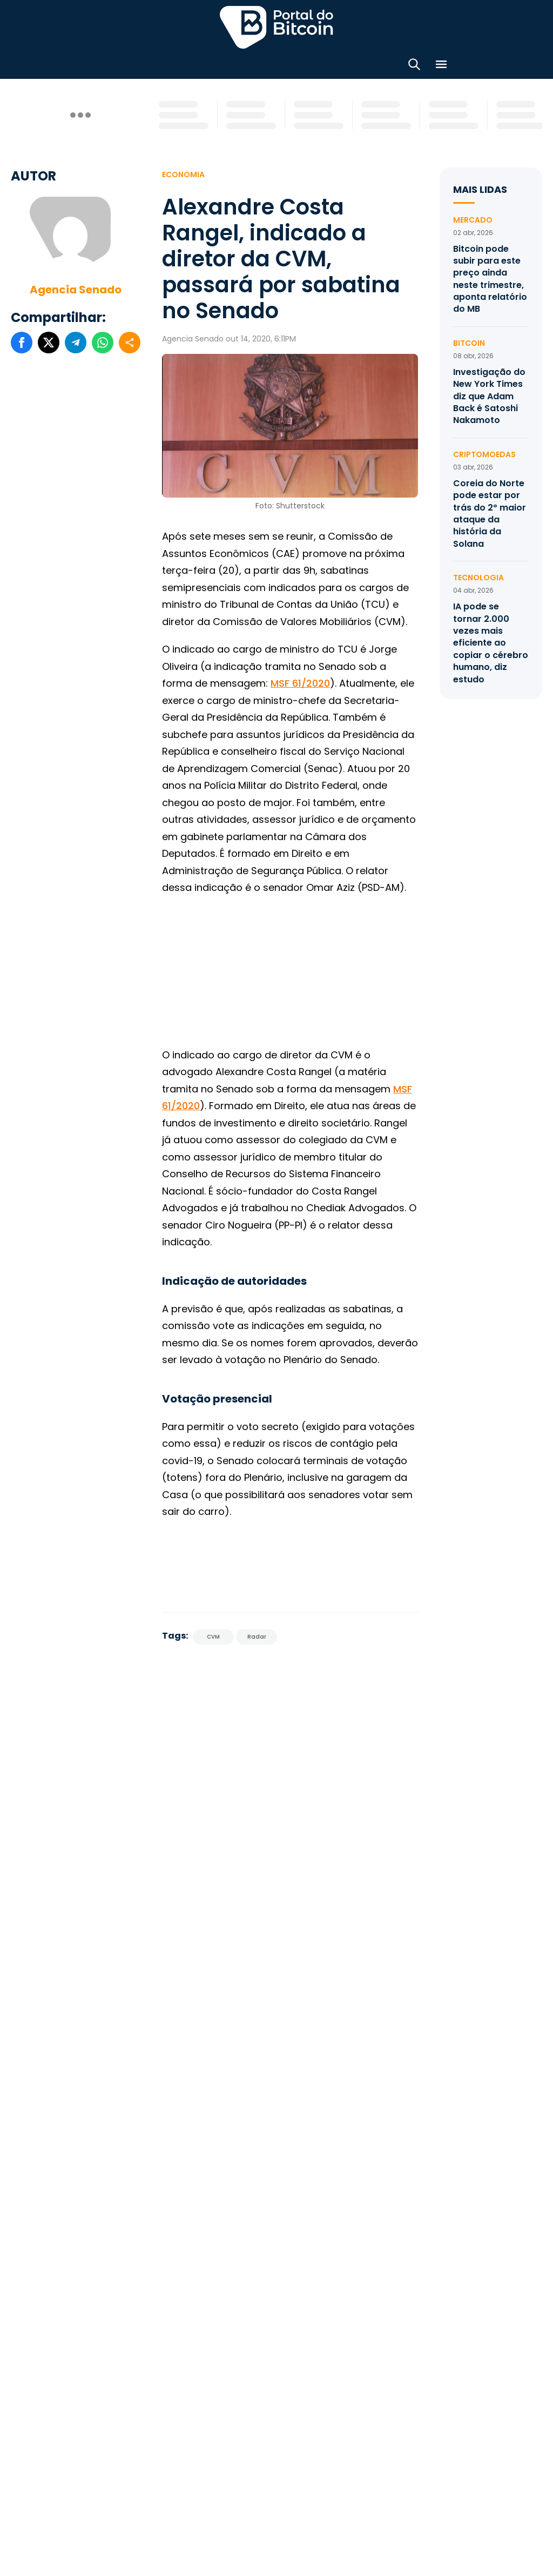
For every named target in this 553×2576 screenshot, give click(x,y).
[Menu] (441, 65)
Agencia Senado (76, 286)
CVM (213, 1633)
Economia (183, 171)
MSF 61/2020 (300, 680)
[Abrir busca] (414, 65)
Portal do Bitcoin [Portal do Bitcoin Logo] (276, 27)
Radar (256, 1633)
